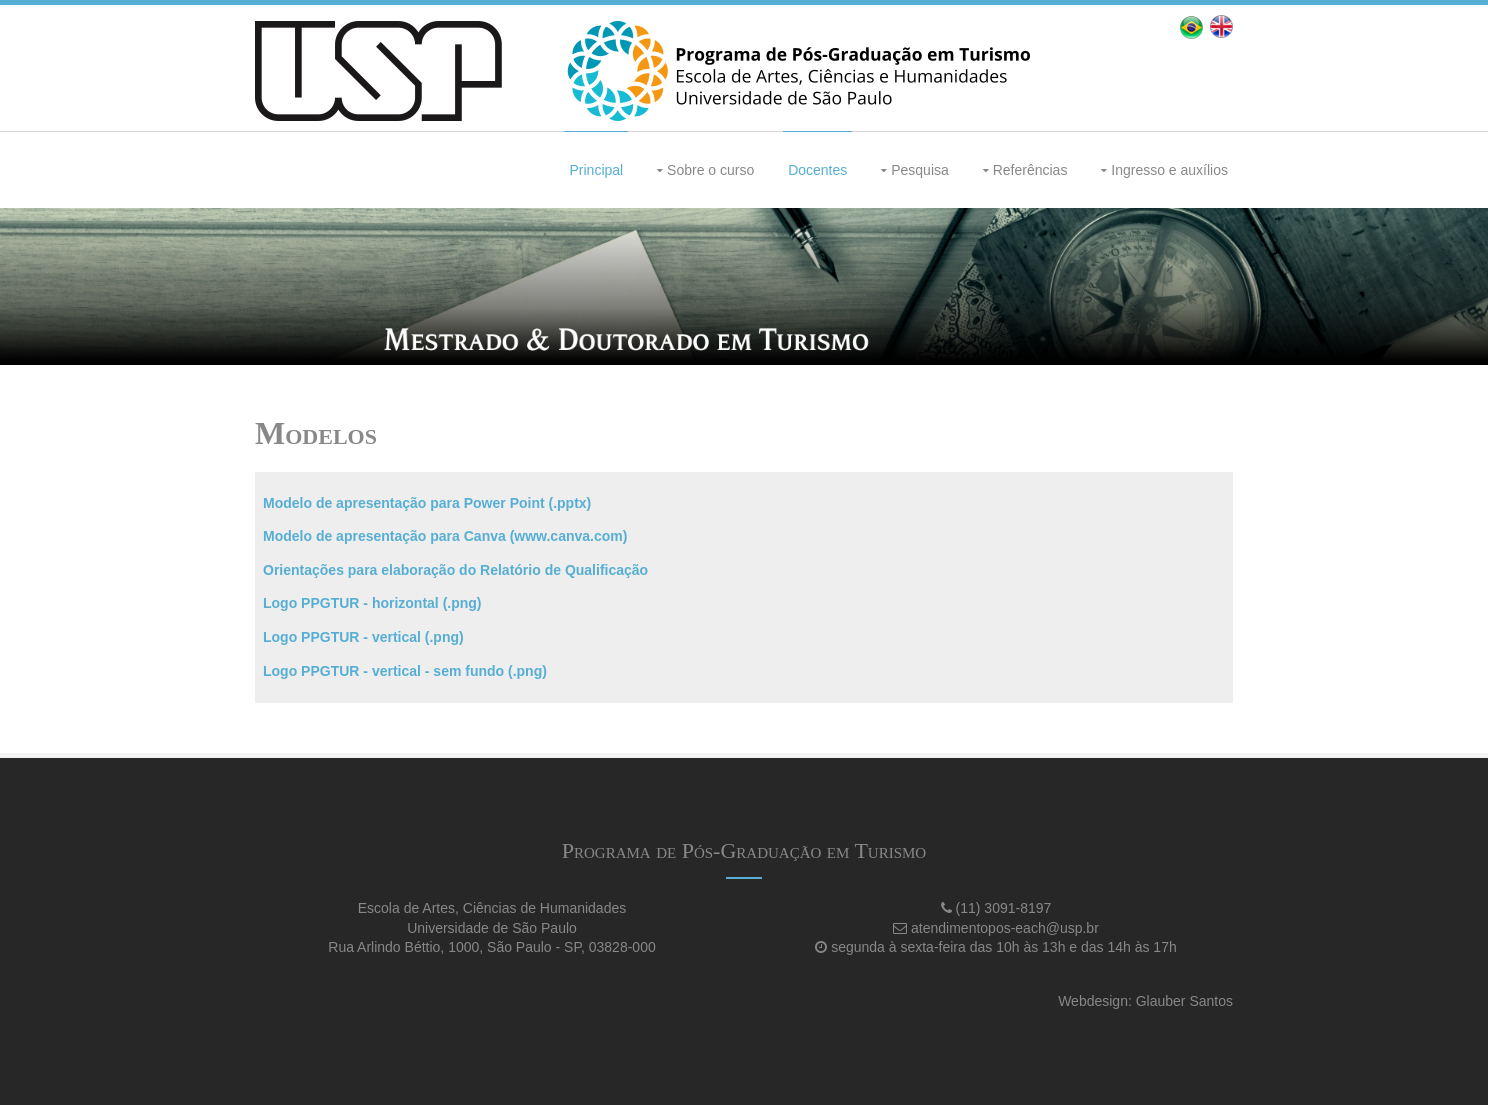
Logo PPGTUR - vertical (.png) (363, 637)
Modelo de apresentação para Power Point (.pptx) (427, 503)
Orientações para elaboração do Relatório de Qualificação (455, 570)
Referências (1030, 170)
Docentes (817, 170)
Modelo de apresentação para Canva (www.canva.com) (445, 536)
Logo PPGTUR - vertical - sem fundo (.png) (405, 671)
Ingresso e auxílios (1169, 170)
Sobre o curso (710, 170)
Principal (596, 170)
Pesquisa (920, 170)
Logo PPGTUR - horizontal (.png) (372, 603)
